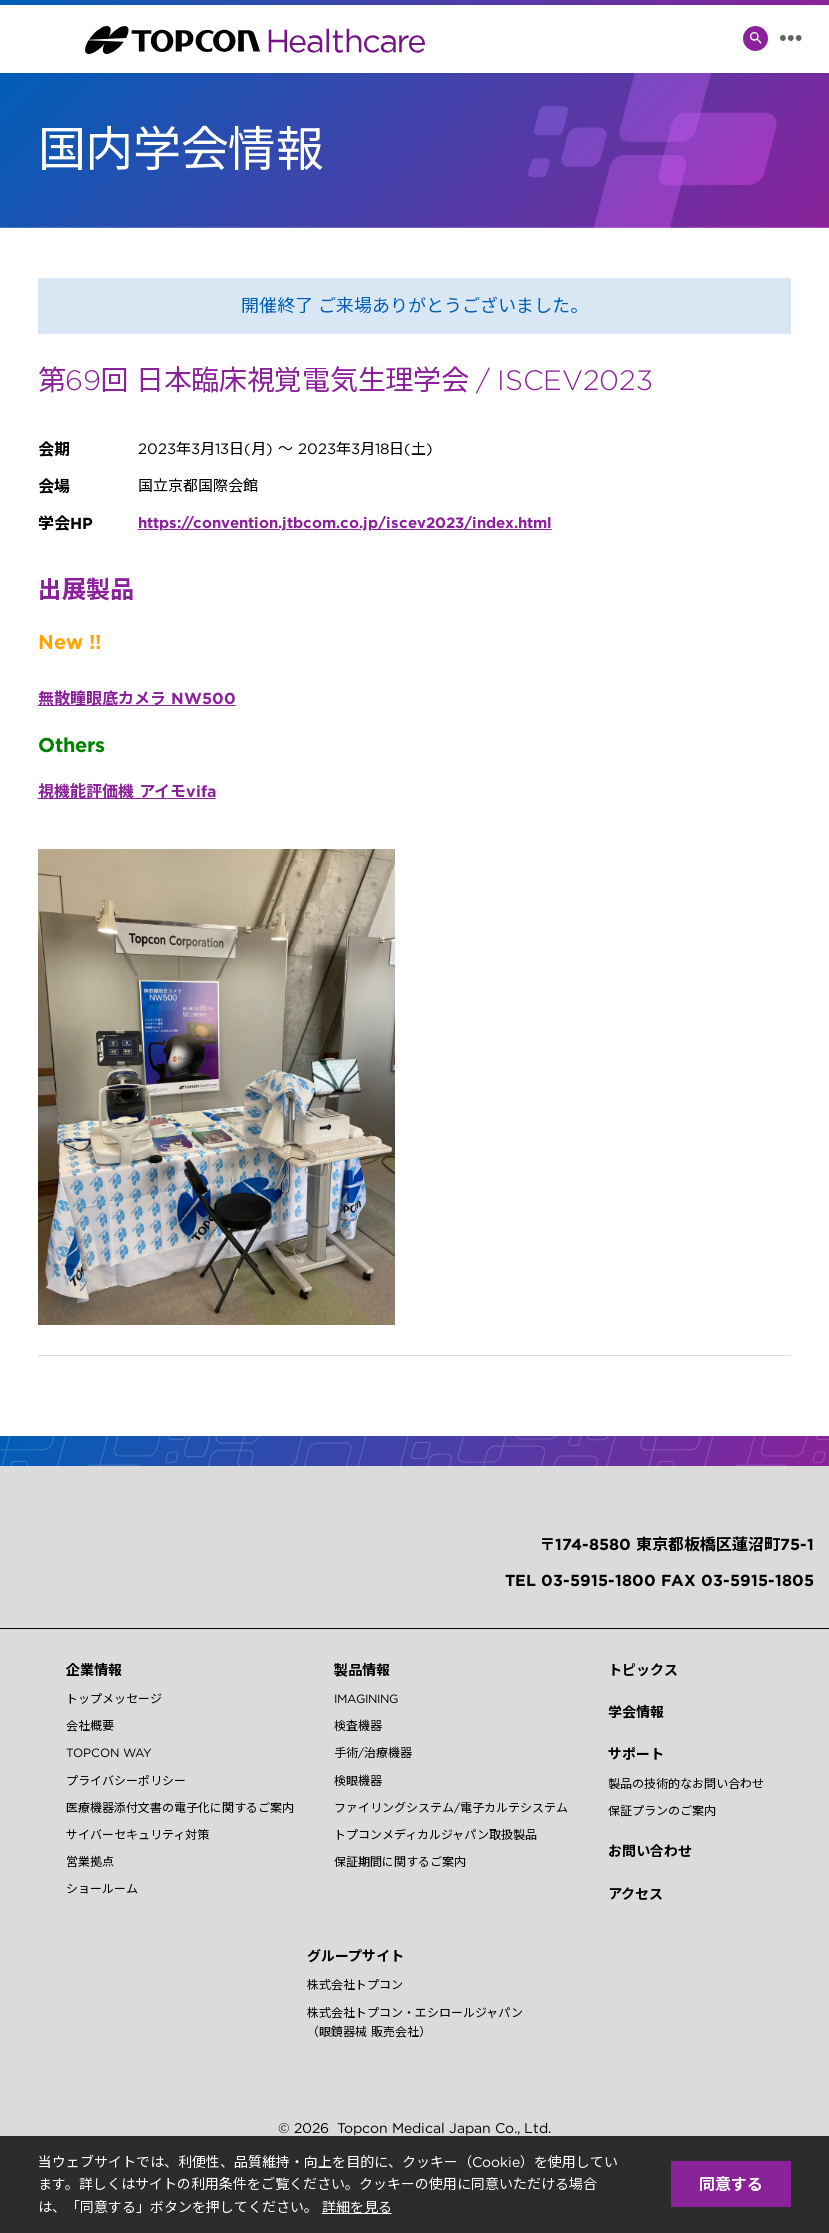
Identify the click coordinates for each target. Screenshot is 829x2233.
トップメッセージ (114, 1698)
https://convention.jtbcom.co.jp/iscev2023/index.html (345, 522)
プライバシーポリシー (126, 1780)
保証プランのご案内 (662, 1810)
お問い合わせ (650, 1851)
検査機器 (358, 1725)
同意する (731, 2184)
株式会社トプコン (355, 1984)
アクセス (635, 1894)
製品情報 (362, 1670)
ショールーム (102, 1888)
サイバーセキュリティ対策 (137, 1834)
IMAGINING (366, 1698)
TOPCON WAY (109, 1752)
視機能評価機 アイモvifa (127, 791)
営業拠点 (90, 1861)
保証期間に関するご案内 (400, 1861)
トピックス (643, 1670)
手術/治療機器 (373, 1752)
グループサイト (355, 1956)
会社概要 (90, 1725)
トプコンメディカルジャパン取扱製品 (435, 1834)
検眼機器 (358, 1780)
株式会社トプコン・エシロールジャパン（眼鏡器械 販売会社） (415, 2022)
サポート (636, 1754)
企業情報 (94, 1670)
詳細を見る (357, 2207)
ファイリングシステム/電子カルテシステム (451, 1807)
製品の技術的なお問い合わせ (686, 1783)
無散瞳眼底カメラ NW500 (137, 698)
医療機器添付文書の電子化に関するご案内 (180, 1807)
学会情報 (636, 1712)
